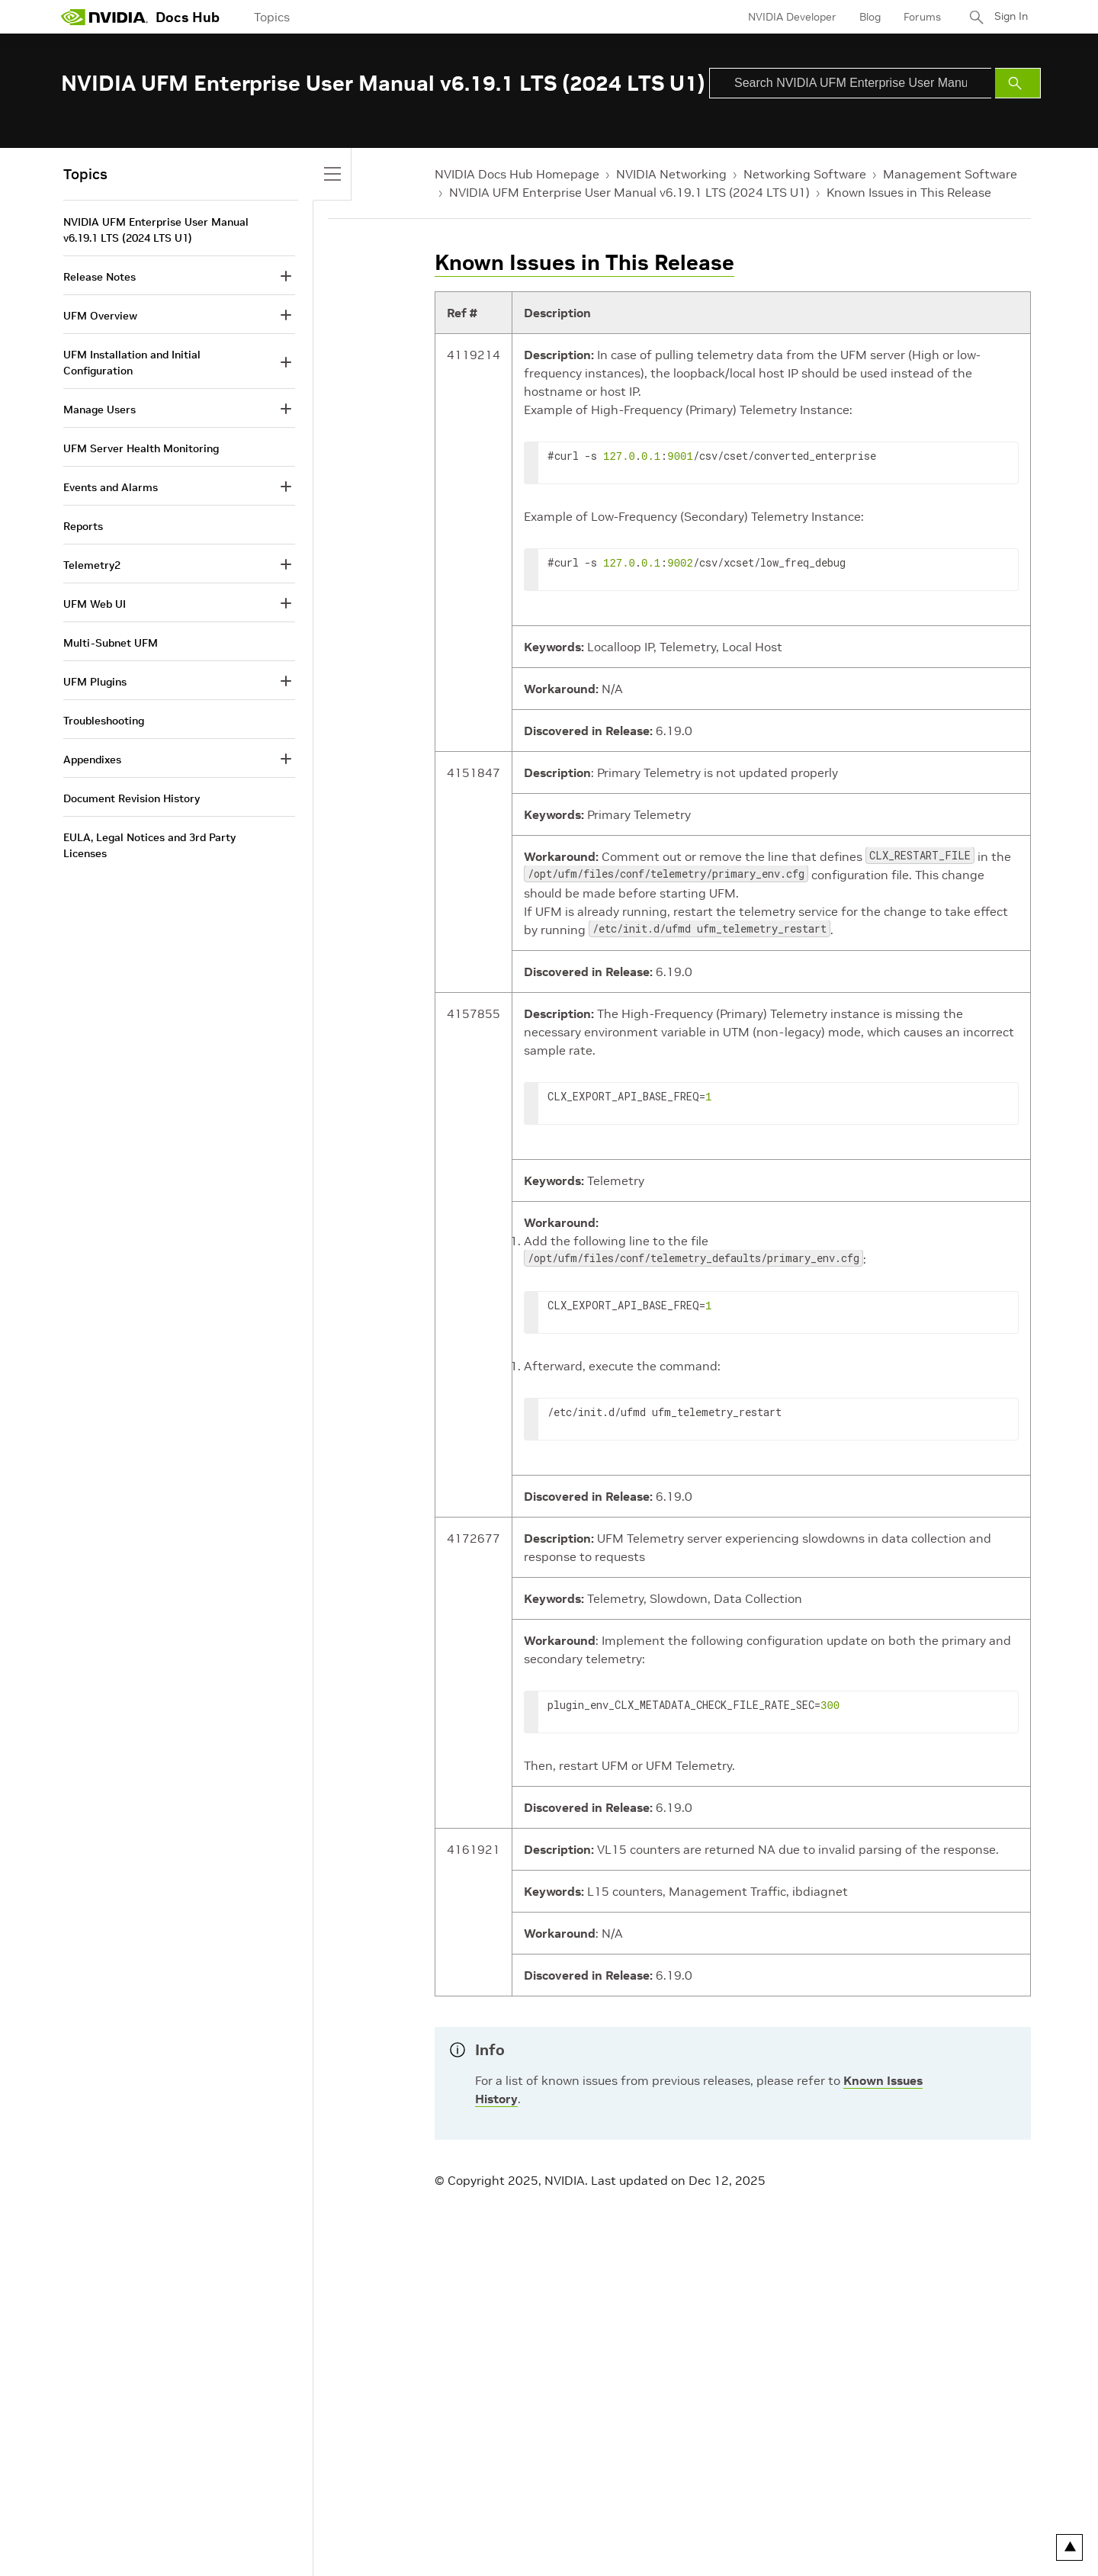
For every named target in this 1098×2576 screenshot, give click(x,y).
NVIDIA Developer (787, 17)
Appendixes (92, 759)
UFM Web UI (94, 604)
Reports (83, 526)
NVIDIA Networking (671, 173)
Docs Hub (188, 17)
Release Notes (99, 277)
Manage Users (99, 409)
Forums (917, 17)
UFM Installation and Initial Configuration (132, 362)
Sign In (1009, 17)
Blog (865, 17)
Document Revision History (131, 798)
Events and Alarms (110, 487)
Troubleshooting (103, 721)
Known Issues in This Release (909, 192)
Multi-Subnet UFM (110, 643)
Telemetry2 (91, 565)
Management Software (950, 173)
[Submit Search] (1018, 83)
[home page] (104, 17)
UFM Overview (100, 316)
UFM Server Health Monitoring (141, 448)
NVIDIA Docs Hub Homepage (517, 173)
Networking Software (804, 173)
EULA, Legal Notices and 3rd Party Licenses (149, 845)
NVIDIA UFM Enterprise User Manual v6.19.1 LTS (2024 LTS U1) (629, 192)
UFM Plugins (95, 682)
